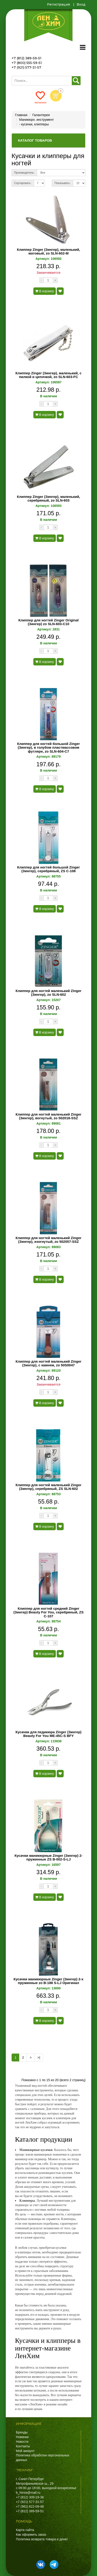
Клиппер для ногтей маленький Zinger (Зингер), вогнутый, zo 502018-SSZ (48, 1116)
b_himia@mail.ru (28, 2492)
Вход (81, 4)
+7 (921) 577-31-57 (26, 67)
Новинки (22, 2437)
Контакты (23, 2446)
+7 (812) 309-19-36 (30, 2497)
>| (38, 2057)
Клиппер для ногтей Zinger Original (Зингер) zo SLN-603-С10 (49, 622)
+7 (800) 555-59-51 (27, 63)
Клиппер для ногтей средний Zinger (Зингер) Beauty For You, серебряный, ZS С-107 (48, 1612)
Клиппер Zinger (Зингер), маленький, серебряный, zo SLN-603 (48, 498)
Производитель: (24, 172)
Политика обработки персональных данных (42, 2457)
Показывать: (62, 183)
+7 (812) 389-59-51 (26, 58)
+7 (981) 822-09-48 (30, 2506)
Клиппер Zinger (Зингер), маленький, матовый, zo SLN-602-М (48, 251)
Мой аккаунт (25, 2451)
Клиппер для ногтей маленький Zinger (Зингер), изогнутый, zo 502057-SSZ (48, 1240)
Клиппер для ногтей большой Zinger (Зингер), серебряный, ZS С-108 (48, 869)
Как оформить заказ (31, 2534)
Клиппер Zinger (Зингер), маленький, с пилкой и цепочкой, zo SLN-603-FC (48, 375)
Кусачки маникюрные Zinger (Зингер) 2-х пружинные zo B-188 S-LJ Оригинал (49, 1981)
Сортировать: (22, 183)
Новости (22, 2441)
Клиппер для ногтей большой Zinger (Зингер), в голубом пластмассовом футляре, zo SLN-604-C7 (48, 747)
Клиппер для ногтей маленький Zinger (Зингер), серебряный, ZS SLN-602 (48, 1487)
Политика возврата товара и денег (42, 2539)
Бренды (22, 2432)
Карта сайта (25, 2530)
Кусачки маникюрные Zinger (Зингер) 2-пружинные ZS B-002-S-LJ (49, 1857)
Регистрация (58, 4)
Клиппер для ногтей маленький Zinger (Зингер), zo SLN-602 (48, 993)
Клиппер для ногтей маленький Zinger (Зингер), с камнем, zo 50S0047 (48, 1363)
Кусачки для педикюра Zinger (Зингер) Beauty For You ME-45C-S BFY (48, 1734)
